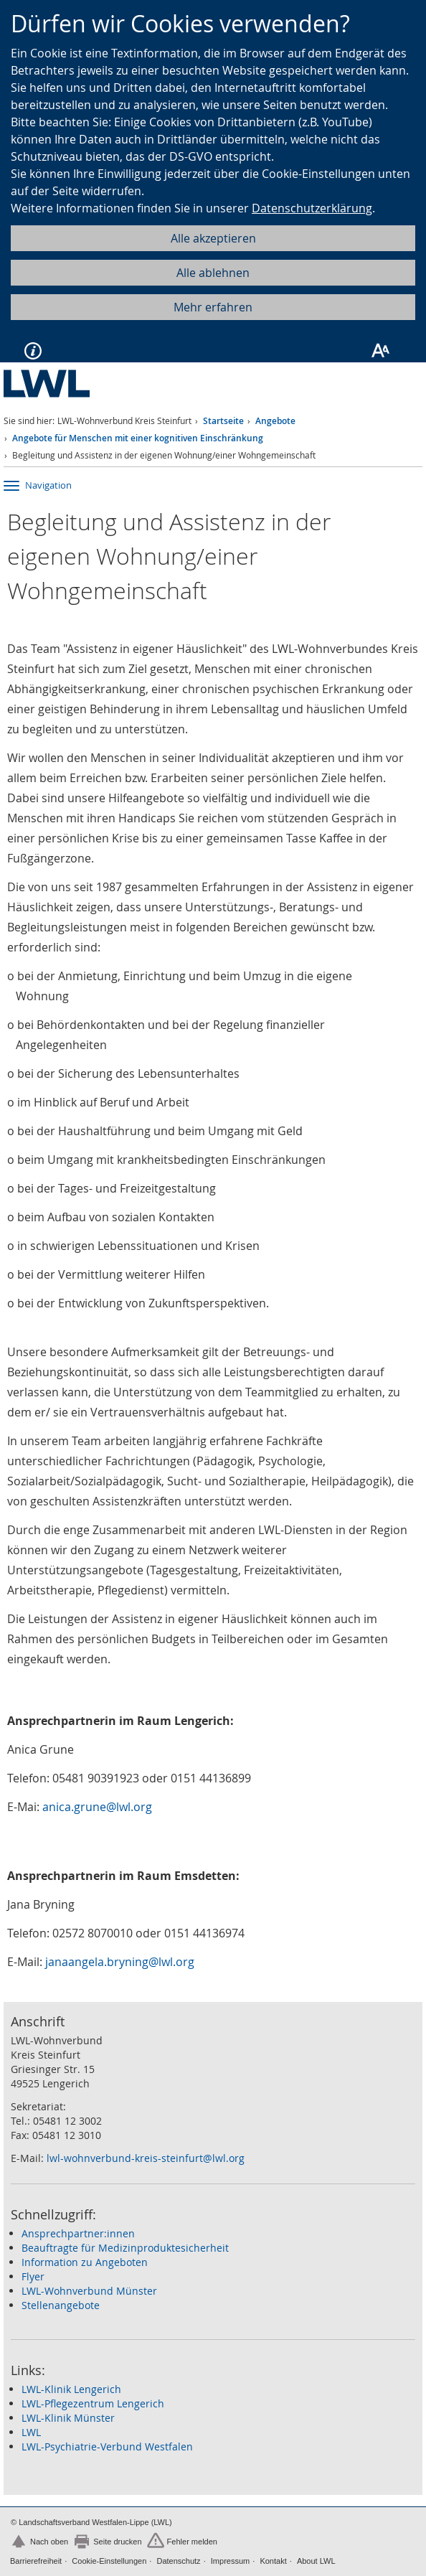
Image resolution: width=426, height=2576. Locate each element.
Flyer (33, 2276)
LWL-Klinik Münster (68, 2418)
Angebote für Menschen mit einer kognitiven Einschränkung (137, 438)
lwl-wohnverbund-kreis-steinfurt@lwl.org (146, 2158)
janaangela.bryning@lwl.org (119, 1962)
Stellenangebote (61, 2305)
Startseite (223, 421)
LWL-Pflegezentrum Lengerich (93, 2403)
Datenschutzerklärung (312, 208)
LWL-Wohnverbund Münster (89, 2291)
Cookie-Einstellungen (109, 2561)
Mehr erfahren (213, 307)
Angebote (275, 421)
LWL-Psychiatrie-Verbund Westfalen (107, 2446)
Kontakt (273, 2561)
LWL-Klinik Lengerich (71, 2389)
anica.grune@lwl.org (97, 1807)
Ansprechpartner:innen (78, 2233)
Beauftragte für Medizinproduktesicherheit (125, 2248)
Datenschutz (178, 2561)
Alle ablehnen (213, 273)
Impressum (230, 2561)
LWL (31, 2432)
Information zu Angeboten (85, 2262)
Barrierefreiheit (36, 2561)
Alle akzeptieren (213, 238)
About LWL (316, 2561)
